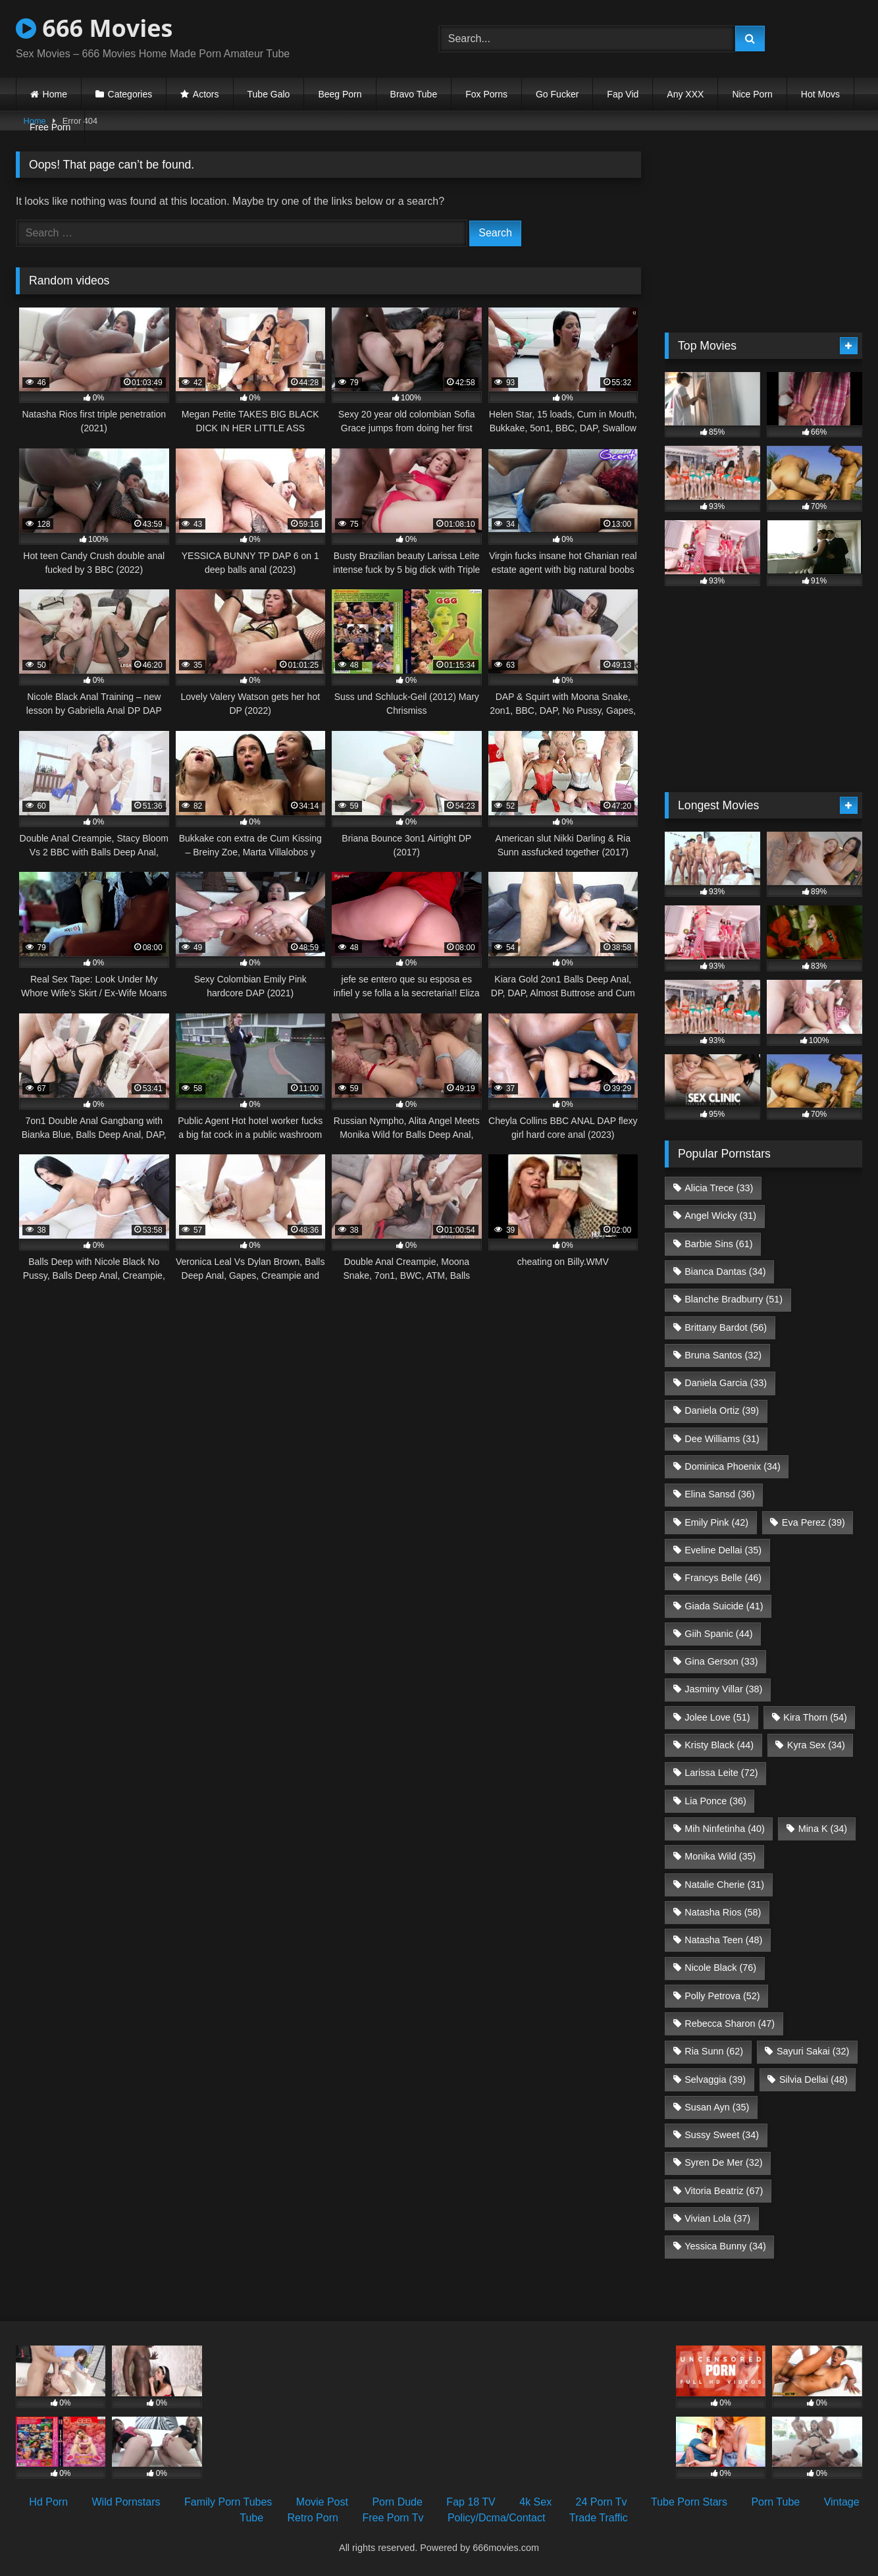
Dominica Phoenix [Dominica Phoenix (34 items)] (732, 1466)
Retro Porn (313, 2517)
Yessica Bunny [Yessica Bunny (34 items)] (724, 2246)
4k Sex (535, 2502)
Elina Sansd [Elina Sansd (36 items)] (719, 1494)
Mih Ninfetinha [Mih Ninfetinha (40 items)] (724, 1828)
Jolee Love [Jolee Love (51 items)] (717, 1717)
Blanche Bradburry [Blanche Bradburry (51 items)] (733, 1299)
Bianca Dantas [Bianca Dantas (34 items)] (724, 1271)
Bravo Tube (414, 94)
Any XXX (685, 94)
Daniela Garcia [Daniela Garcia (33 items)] (725, 1383)
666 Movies (94, 28)
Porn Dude (397, 2502)
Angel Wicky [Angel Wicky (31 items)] (720, 1215)
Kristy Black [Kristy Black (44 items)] (719, 1745)
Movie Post (322, 2502)
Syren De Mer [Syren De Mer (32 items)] (723, 2162)
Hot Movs (820, 94)
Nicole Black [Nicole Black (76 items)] (720, 1967)
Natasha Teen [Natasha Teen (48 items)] (723, 1940)
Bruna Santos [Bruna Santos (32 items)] (723, 1355)
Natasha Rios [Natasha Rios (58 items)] (722, 1912)
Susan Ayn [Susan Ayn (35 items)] (716, 2107)
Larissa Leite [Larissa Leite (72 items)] (721, 1772)
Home (55, 94)
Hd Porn (48, 2502)
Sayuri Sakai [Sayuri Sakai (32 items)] (813, 2051)
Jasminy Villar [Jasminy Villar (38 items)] (723, 1689)
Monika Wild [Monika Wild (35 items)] (720, 1856)
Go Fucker (557, 94)
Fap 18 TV (470, 2502)
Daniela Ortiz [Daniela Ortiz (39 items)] (721, 1410)
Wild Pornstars (125, 2502)
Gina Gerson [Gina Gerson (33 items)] (721, 1661)
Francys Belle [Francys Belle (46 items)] (723, 1577)
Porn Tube (775, 2502)
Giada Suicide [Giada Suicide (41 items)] (723, 1606)
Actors (206, 94)
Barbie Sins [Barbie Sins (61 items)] (718, 1244)
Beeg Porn (339, 94)
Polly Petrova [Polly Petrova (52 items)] (722, 1996)
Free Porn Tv (392, 2517)
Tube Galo (268, 94)
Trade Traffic (598, 2517)
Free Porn (50, 127)
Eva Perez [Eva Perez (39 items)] (813, 1522)
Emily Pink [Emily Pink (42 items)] (716, 1522)
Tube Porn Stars (689, 2502)
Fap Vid (622, 94)
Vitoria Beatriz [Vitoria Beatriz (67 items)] (723, 2191)
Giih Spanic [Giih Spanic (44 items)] (718, 1633)
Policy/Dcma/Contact (497, 2517)
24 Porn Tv (601, 2502)
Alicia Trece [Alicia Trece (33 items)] (718, 1188)
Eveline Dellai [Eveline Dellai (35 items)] (723, 1550)
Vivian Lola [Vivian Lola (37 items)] (717, 2218)
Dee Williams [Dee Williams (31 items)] (722, 1439)
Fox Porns (486, 94)
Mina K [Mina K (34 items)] (822, 1828)
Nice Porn (752, 94)
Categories (130, 94)
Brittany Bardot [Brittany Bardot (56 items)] (725, 1327)
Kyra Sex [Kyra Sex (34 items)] (816, 1745)
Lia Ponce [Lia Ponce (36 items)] (715, 1801)
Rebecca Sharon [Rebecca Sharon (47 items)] (729, 2023)
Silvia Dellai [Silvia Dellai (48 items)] (813, 2079)
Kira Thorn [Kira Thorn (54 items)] (815, 1717)
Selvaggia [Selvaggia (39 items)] (715, 2079)
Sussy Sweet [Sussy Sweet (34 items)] (721, 2135)
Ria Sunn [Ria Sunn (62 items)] (713, 2051)
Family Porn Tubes (228, 2502)
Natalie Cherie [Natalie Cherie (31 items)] (724, 1884)
